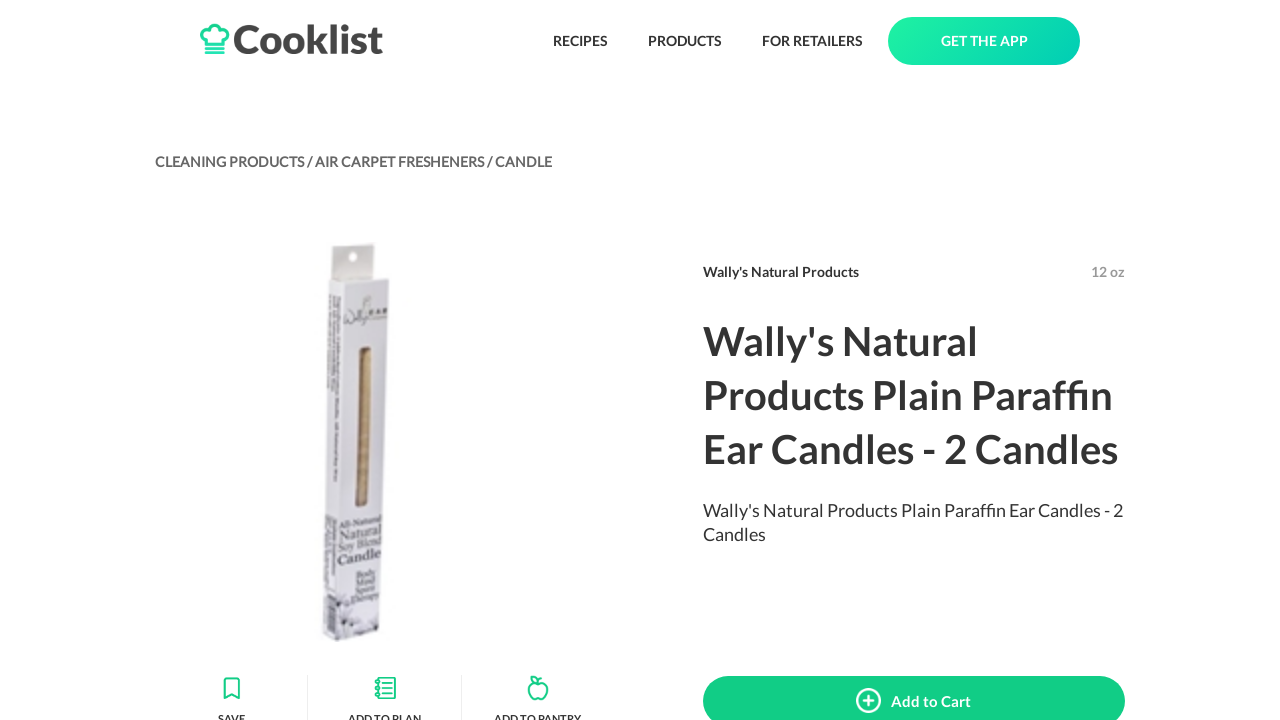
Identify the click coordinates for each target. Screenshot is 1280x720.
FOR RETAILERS (812, 40)
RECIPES (580, 40)
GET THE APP (984, 40)
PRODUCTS (685, 40)
